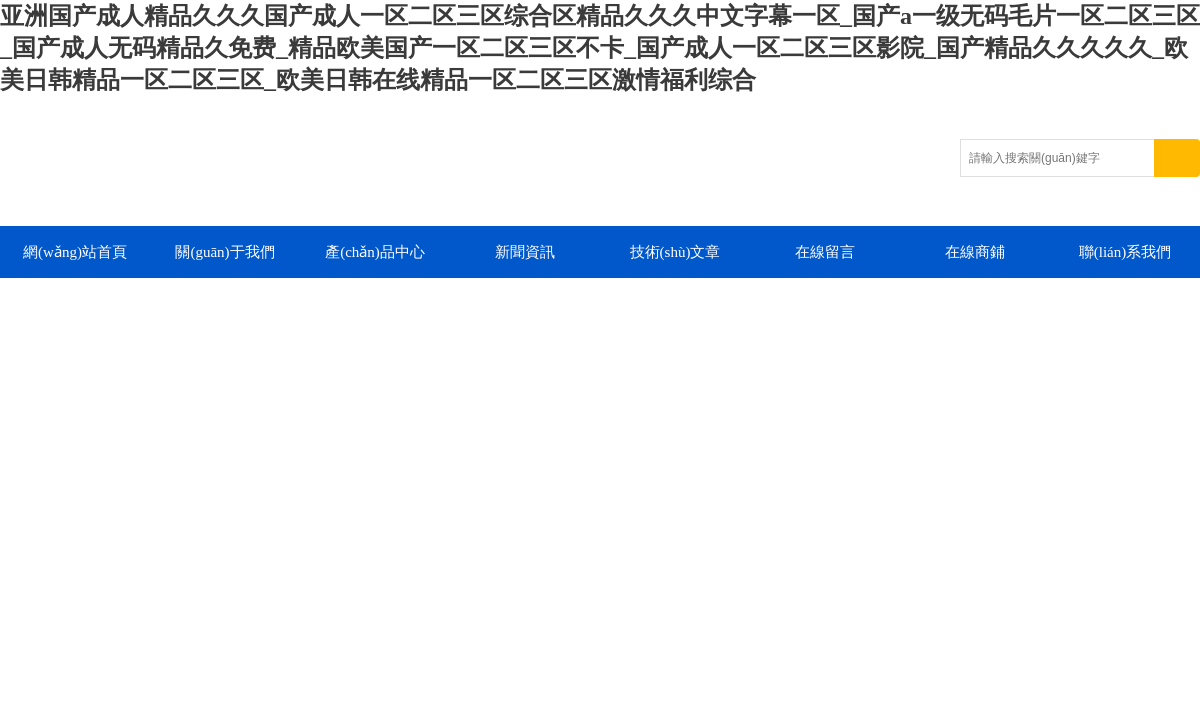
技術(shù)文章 (675, 252)
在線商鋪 (975, 252)
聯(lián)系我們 (1125, 252)
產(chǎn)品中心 (375, 252)
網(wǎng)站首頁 (75, 252)
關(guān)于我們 (224, 252)
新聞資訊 (525, 252)
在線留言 (825, 252)
